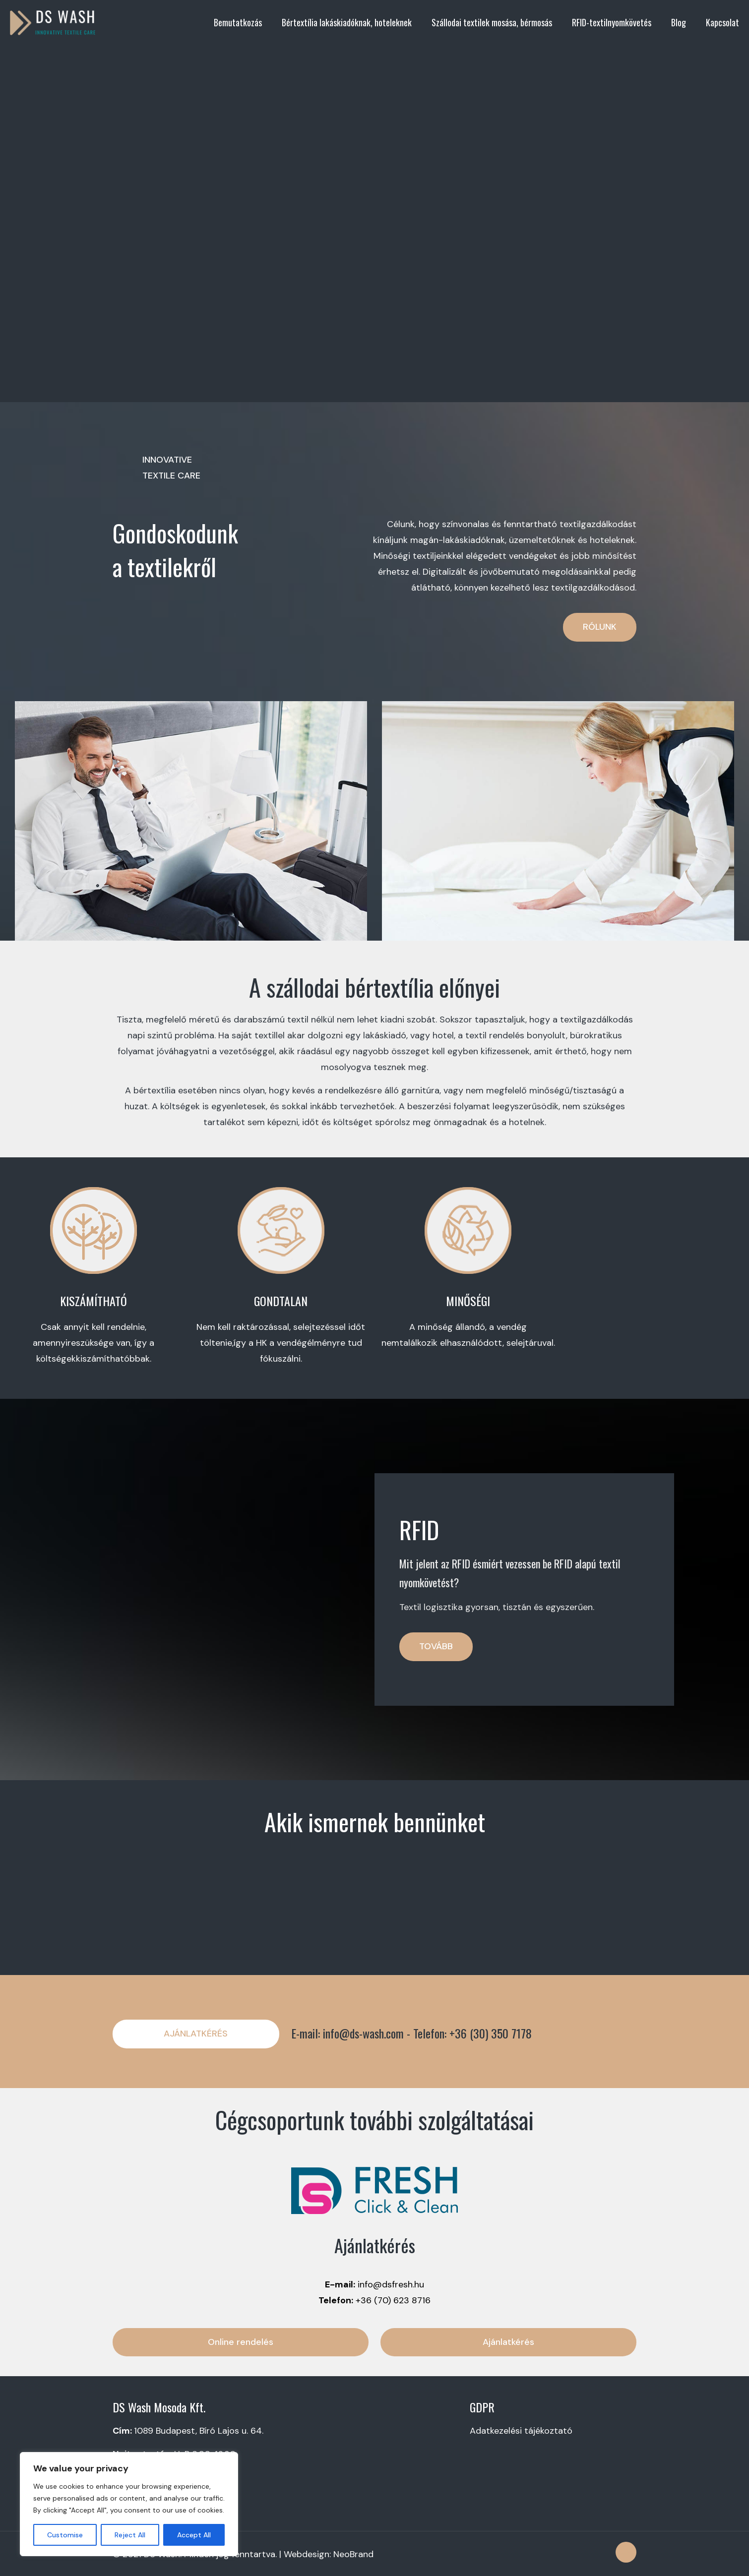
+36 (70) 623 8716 (393, 2300)
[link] (374, 2190)
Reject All (130, 2534)
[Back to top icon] (626, 2552)
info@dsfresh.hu (391, 2284)
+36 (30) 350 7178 (490, 2033)
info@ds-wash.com (363, 2033)
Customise (65, 2534)
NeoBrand (353, 2554)
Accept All (194, 2534)
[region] (129, 2504)
